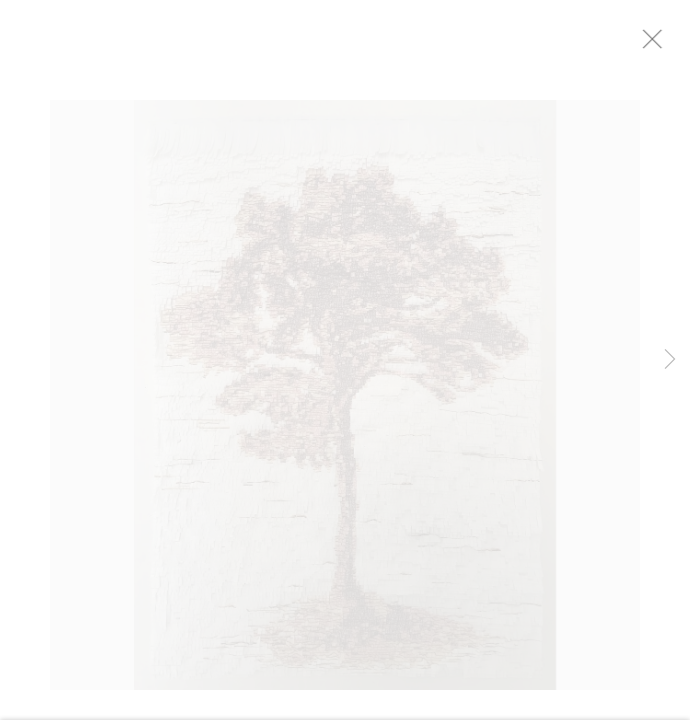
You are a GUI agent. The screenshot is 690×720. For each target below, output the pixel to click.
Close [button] (665, 45)
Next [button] (670, 360)
